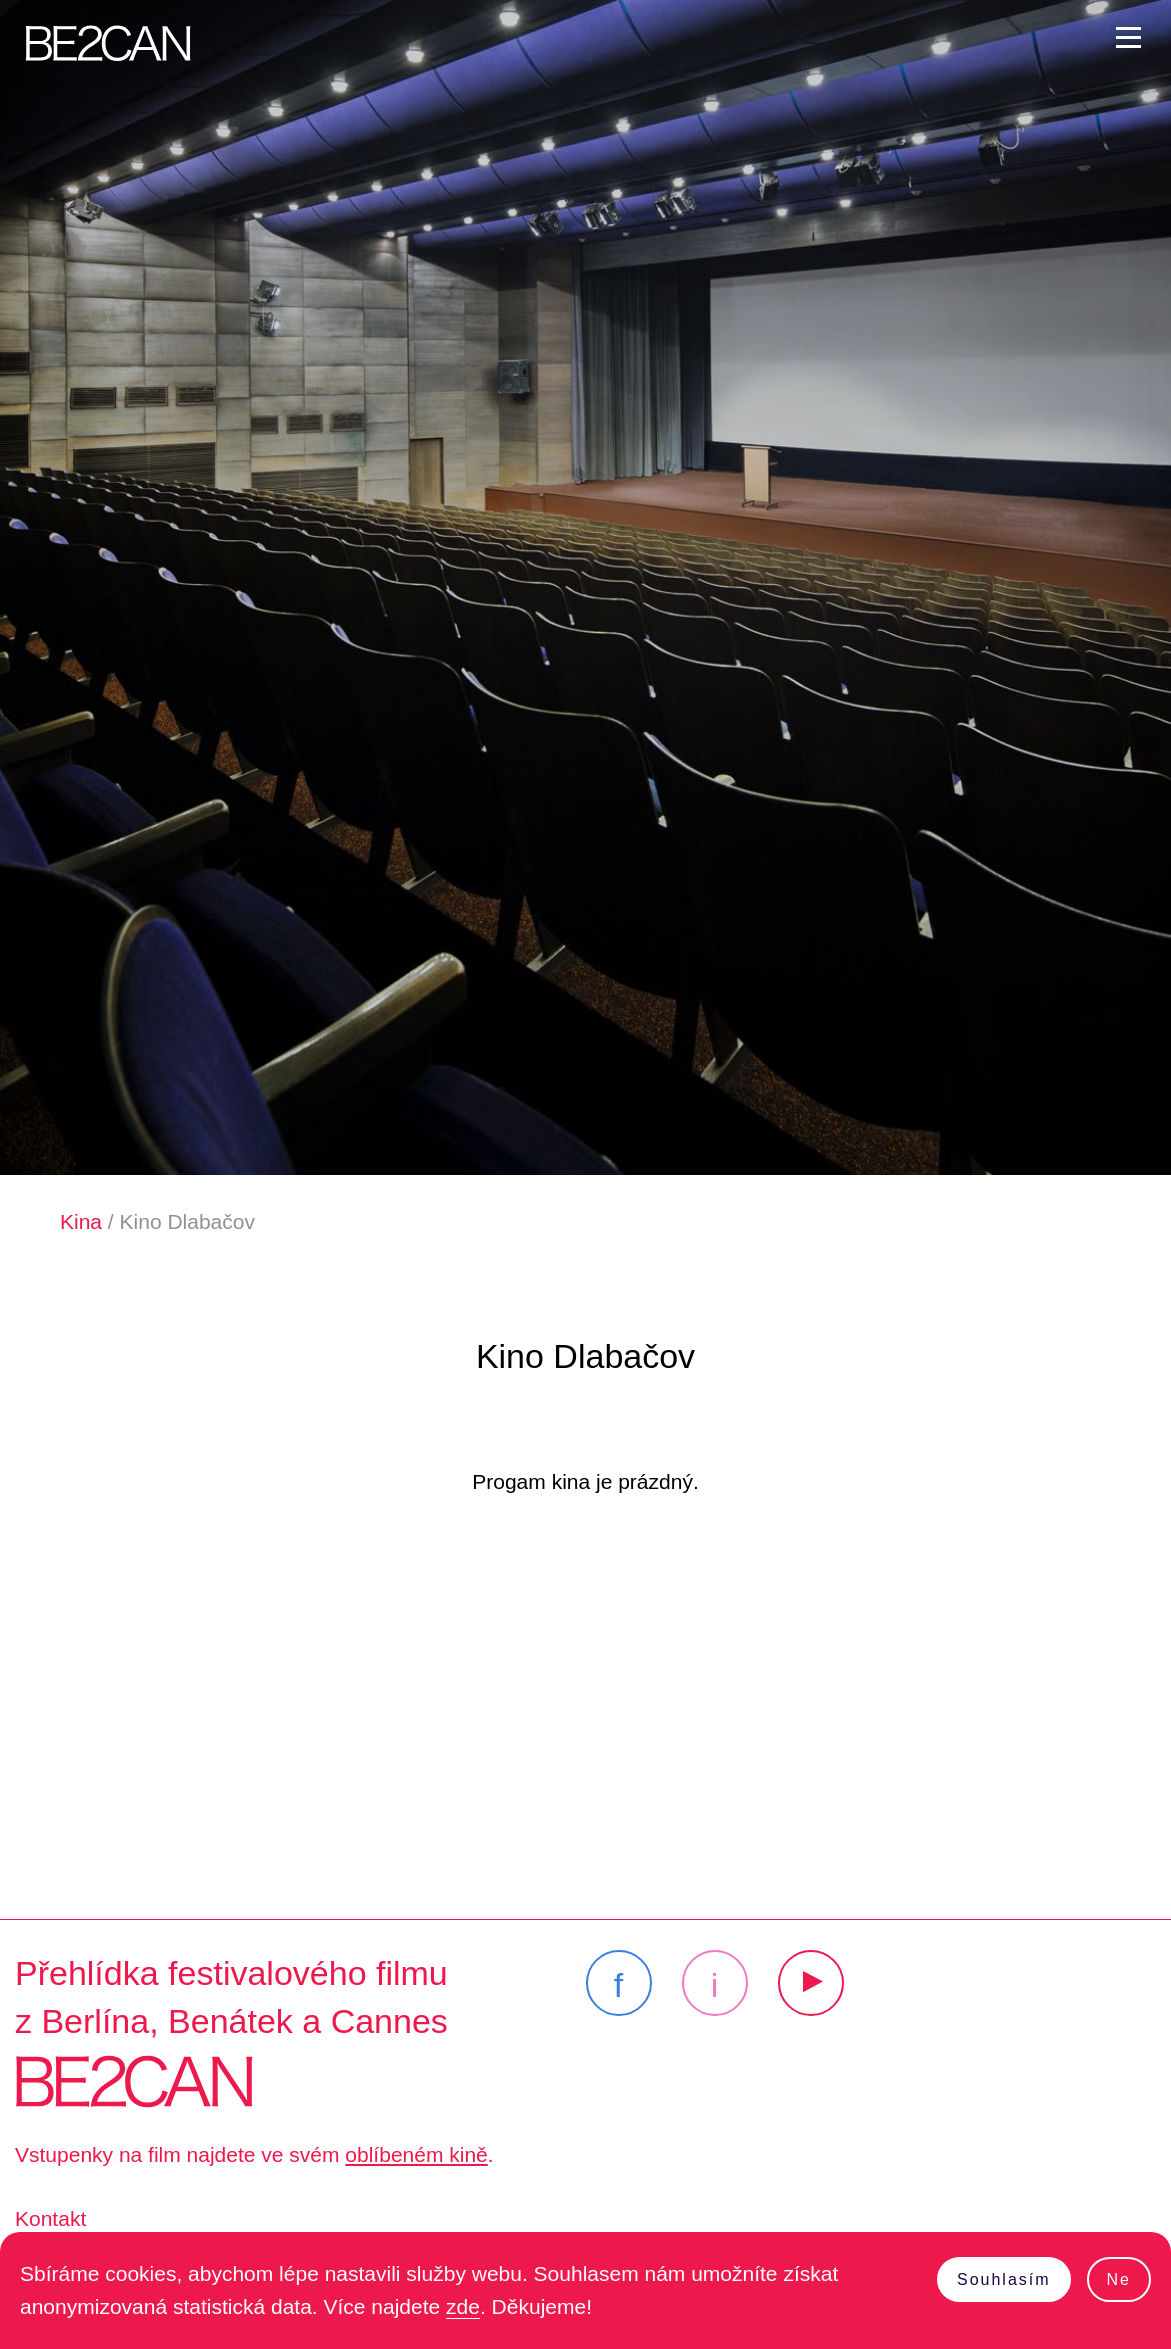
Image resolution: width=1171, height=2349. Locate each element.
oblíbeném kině (416, 2154)
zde (463, 2306)
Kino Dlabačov (187, 1221)
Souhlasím (1004, 2279)
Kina (81, 1221)
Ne (1119, 2279)
